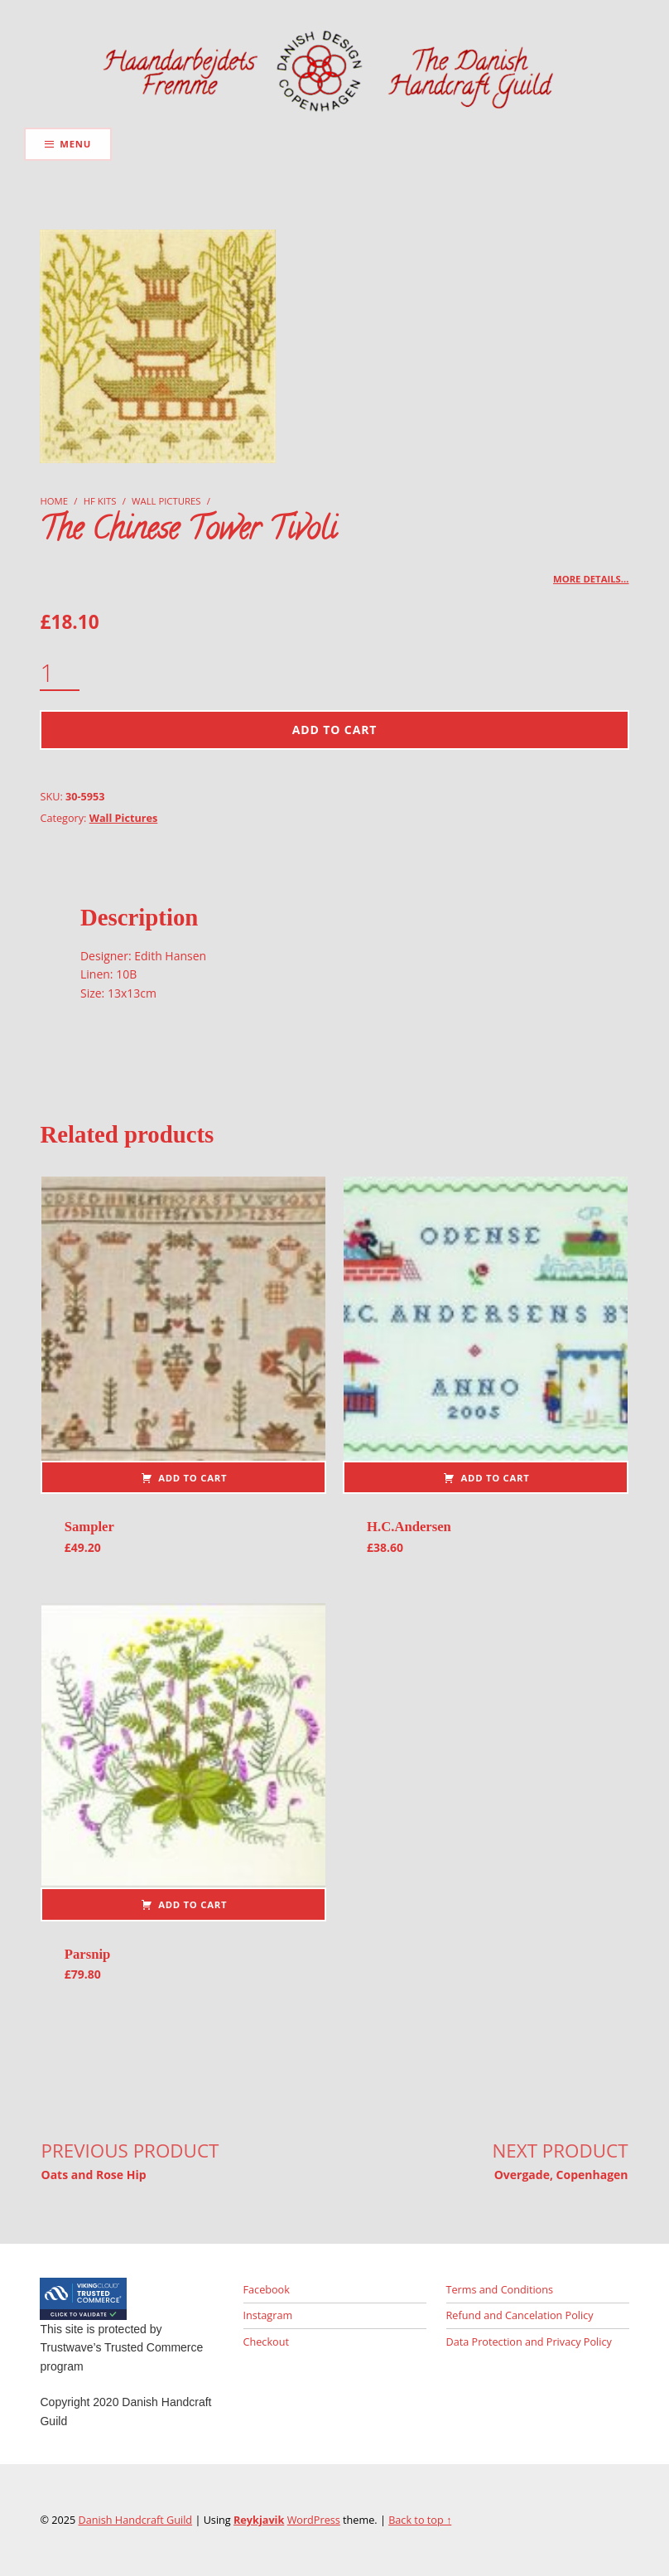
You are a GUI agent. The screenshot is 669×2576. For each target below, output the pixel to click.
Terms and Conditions (500, 2289)
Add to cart (335, 729)
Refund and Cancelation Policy (520, 2315)
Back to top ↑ (419, 2519)
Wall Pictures (166, 501)
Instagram (268, 2315)
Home (54, 501)
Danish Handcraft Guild (136, 2519)
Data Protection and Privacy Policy (529, 2341)
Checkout (266, 2341)
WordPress (313, 2519)
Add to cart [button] (192, 1478)
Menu (75, 144)
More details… (591, 579)
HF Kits (100, 501)
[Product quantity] (59, 673)
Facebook (266, 2289)
